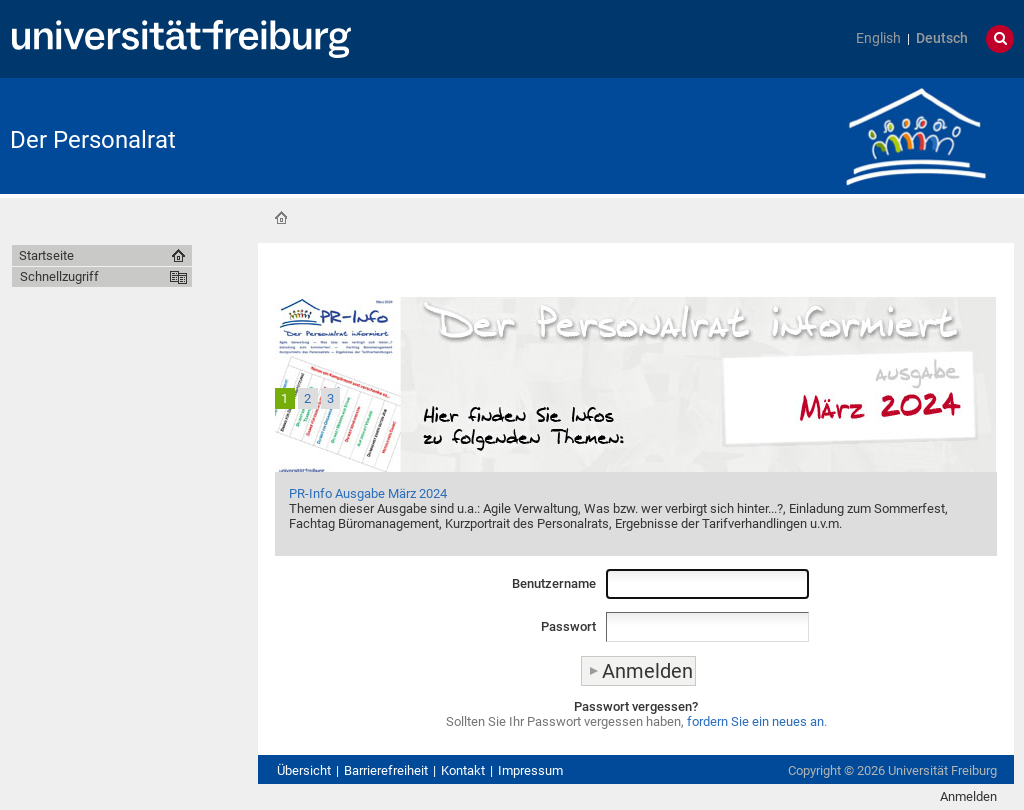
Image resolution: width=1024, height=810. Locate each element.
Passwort (568, 626)
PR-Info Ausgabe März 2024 (368, 493)
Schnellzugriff (59, 276)
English (878, 38)
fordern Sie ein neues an (755, 721)
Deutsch (942, 38)
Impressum (530, 770)
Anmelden (968, 796)
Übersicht (304, 770)
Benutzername (554, 583)
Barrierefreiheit (386, 770)
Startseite (281, 218)
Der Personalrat (93, 140)
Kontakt (463, 770)
